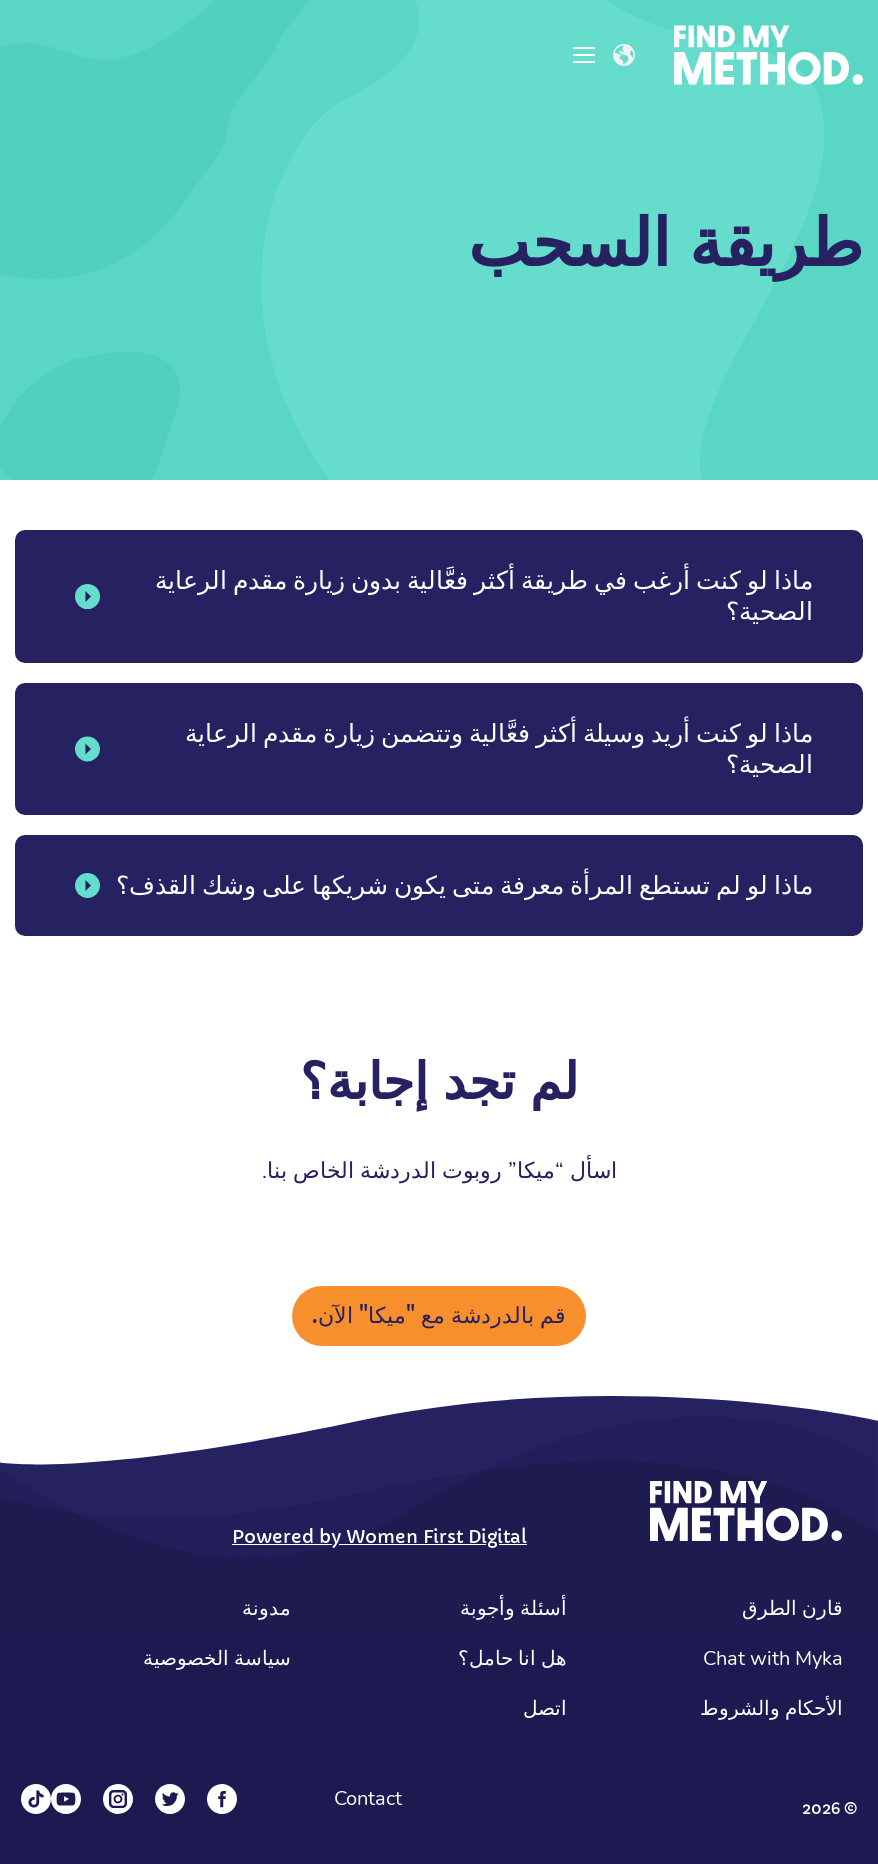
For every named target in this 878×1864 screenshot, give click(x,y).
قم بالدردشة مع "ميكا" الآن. (439, 1315)
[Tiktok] (36, 1799)
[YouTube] (66, 1799)
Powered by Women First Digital (379, 1536)
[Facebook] (222, 1799)
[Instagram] (118, 1799)
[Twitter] (170, 1799)
